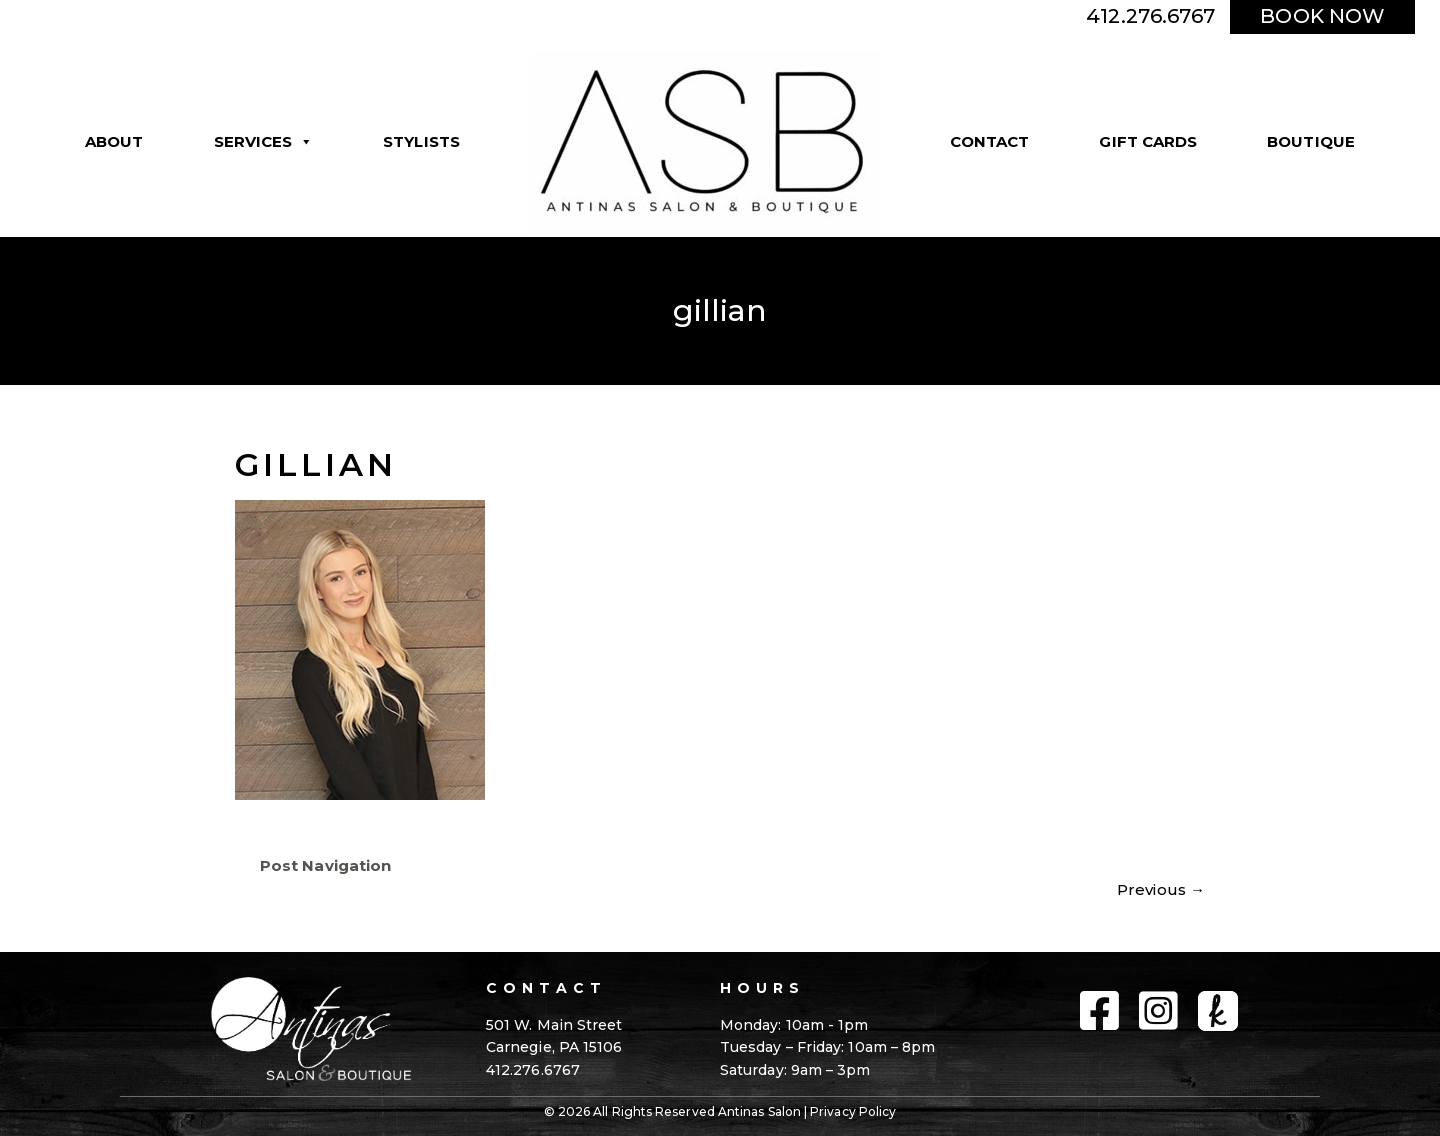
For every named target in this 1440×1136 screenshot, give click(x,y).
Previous (1161, 889)
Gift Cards (1148, 141)
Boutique (1311, 141)
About (114, 141)
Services (264, 142)
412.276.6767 (1150, 16)
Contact (990, 141)
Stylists (421, 141)
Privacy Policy (853, 1111)
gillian (316, 464)
